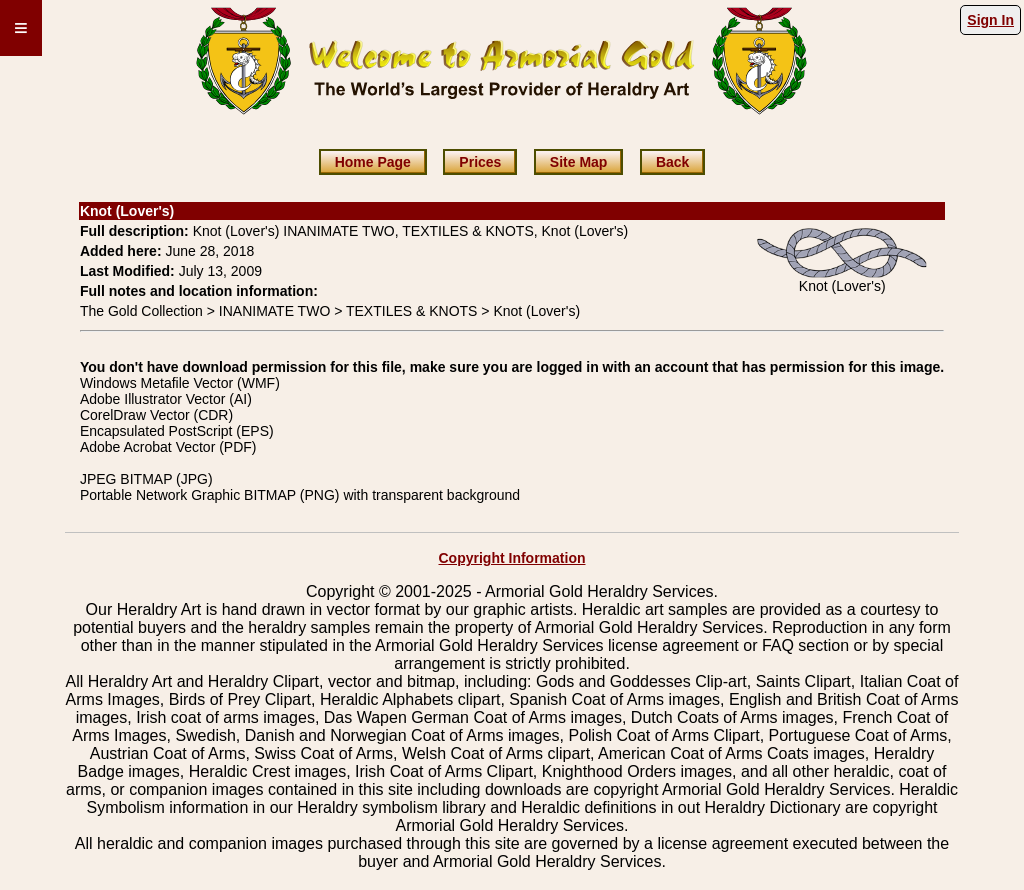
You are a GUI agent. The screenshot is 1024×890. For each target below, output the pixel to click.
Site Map (579, 162)
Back (672, 162)
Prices (480, 162)
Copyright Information (512, 558)
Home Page (373, 162)
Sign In (990, 20)
